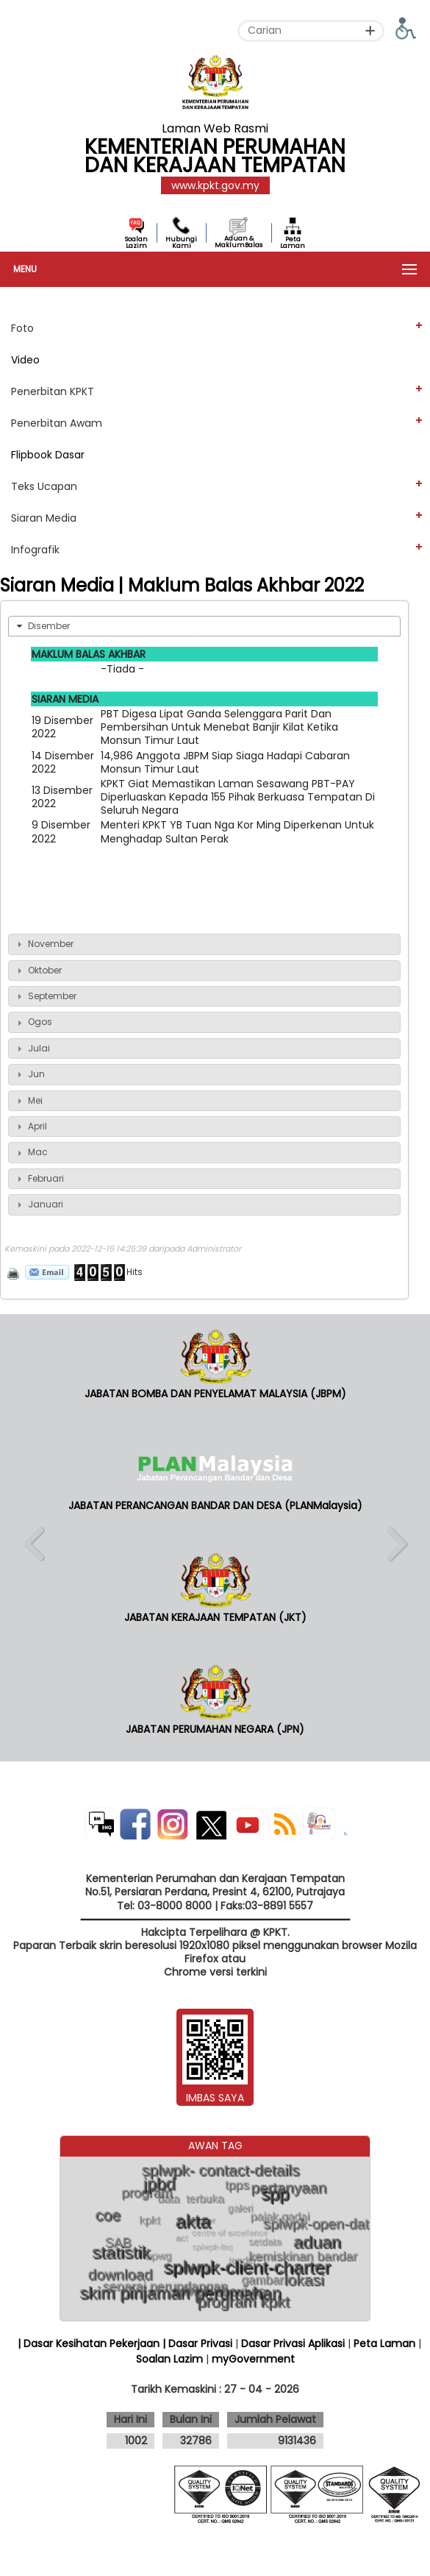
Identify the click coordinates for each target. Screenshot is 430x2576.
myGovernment (253, 2359)
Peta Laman (292, 242)
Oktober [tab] (37, 970)
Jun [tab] (29, 1074)
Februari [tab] (38, 1178)
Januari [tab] (38, 1204)
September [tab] (44, 996)
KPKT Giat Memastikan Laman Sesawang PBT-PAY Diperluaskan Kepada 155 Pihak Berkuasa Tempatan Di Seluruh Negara (238, 796)
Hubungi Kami (181, 242)
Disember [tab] (41, 626)
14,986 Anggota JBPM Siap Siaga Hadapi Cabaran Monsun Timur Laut (225, 762)
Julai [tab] (31, 1048)
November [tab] (43, 943)
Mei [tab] (28, 1100)
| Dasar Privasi (197, 2343)
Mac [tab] (30, 1152)
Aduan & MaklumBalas (238, 241)
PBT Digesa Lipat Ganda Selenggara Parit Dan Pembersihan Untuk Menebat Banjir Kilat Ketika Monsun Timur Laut (219, 727)
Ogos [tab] (32, 1021)
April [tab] (30, 1126)
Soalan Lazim (136, 242)
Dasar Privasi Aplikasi (293, 2343)
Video (25, 359)
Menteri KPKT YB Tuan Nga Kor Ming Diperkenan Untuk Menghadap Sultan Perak (237, 831)
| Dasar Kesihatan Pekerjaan (90, 2343)
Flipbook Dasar (48, 454)
